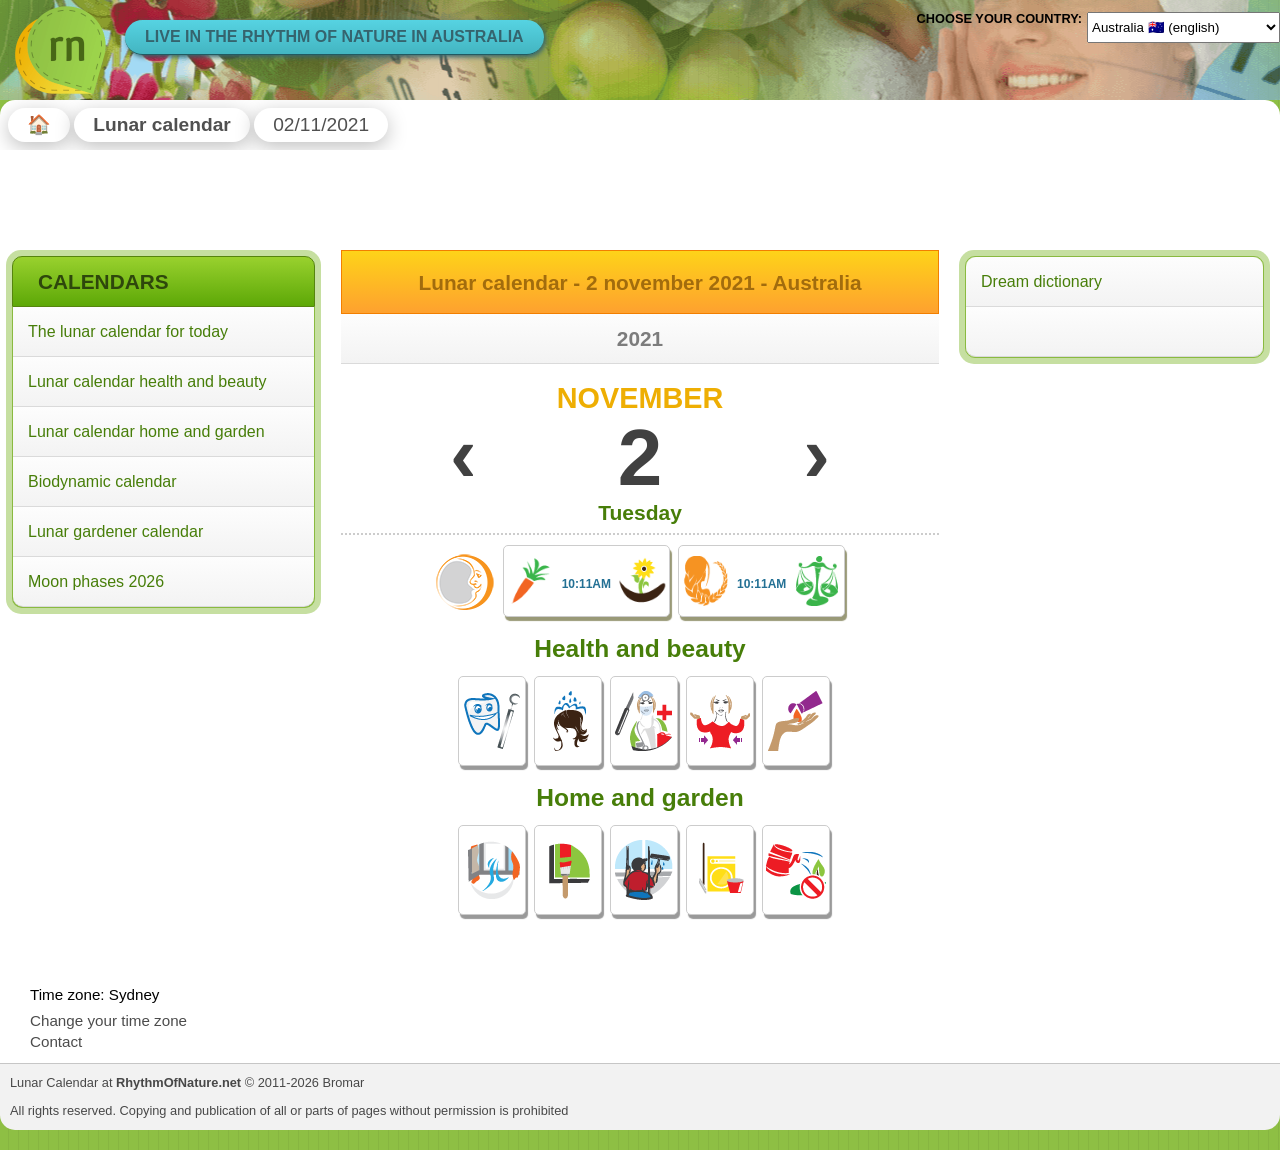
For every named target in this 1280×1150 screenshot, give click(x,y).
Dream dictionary (1041, 281)
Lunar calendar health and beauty (147, 381)
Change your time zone (108, 1020)
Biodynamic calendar (102, 481)
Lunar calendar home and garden (146, 431)
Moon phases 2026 (96, 581)
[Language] (1183, 27)
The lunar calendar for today (128, 331)
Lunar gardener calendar (115, 531)
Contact (56, 1041)
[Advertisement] (163, 749)
